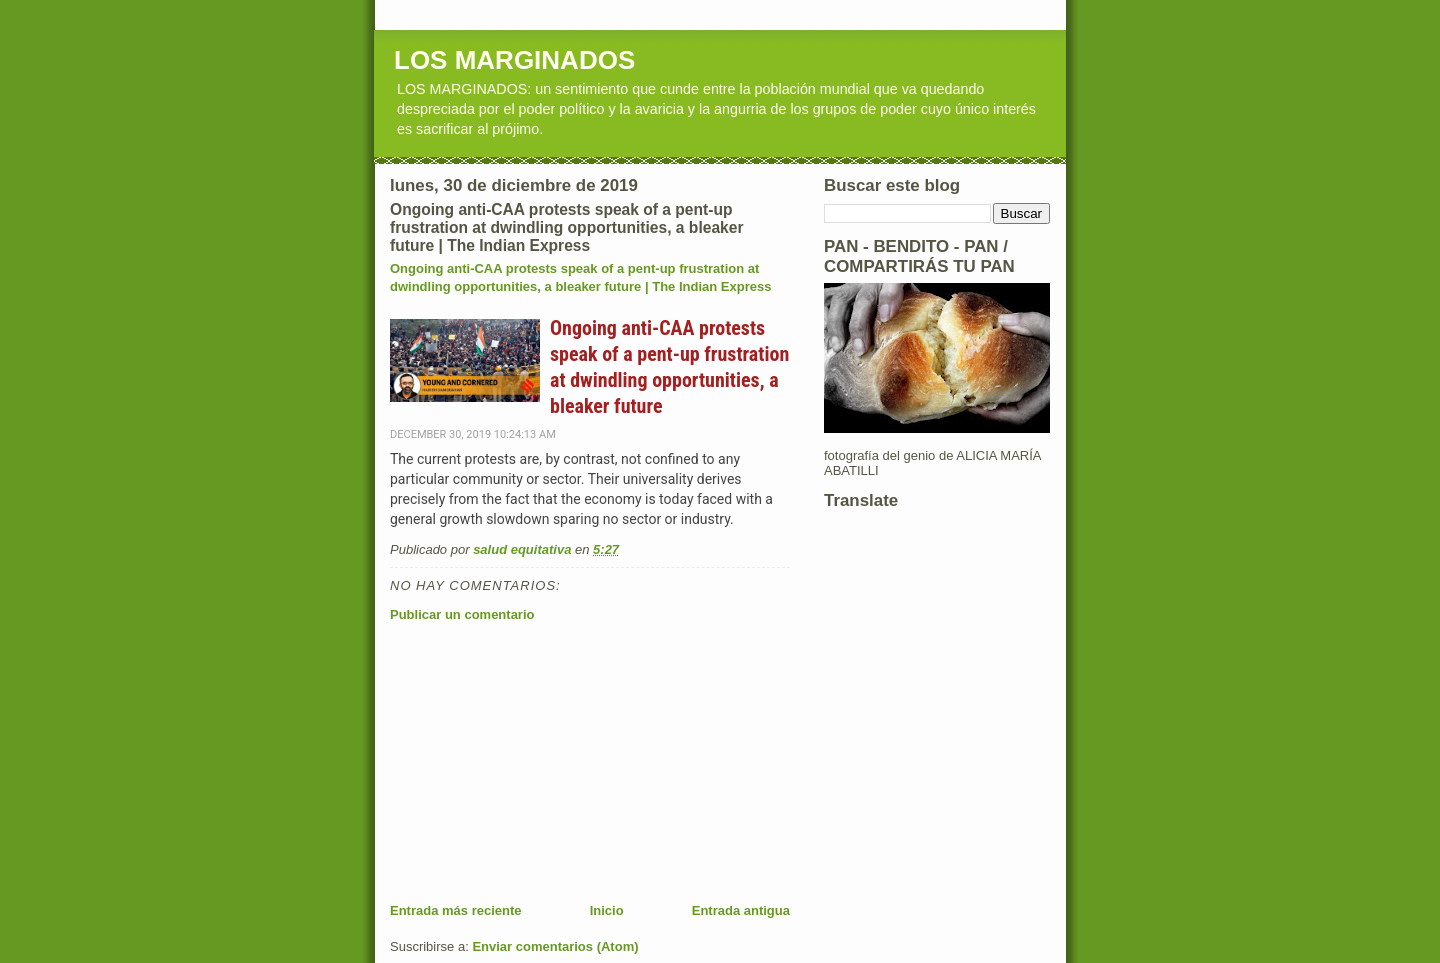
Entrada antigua (741, 910)
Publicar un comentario (462, 614)
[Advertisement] (540, 762)
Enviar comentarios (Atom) (555, 946)
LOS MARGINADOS (514, 60)
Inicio (607, 910)
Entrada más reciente (456, 910)
